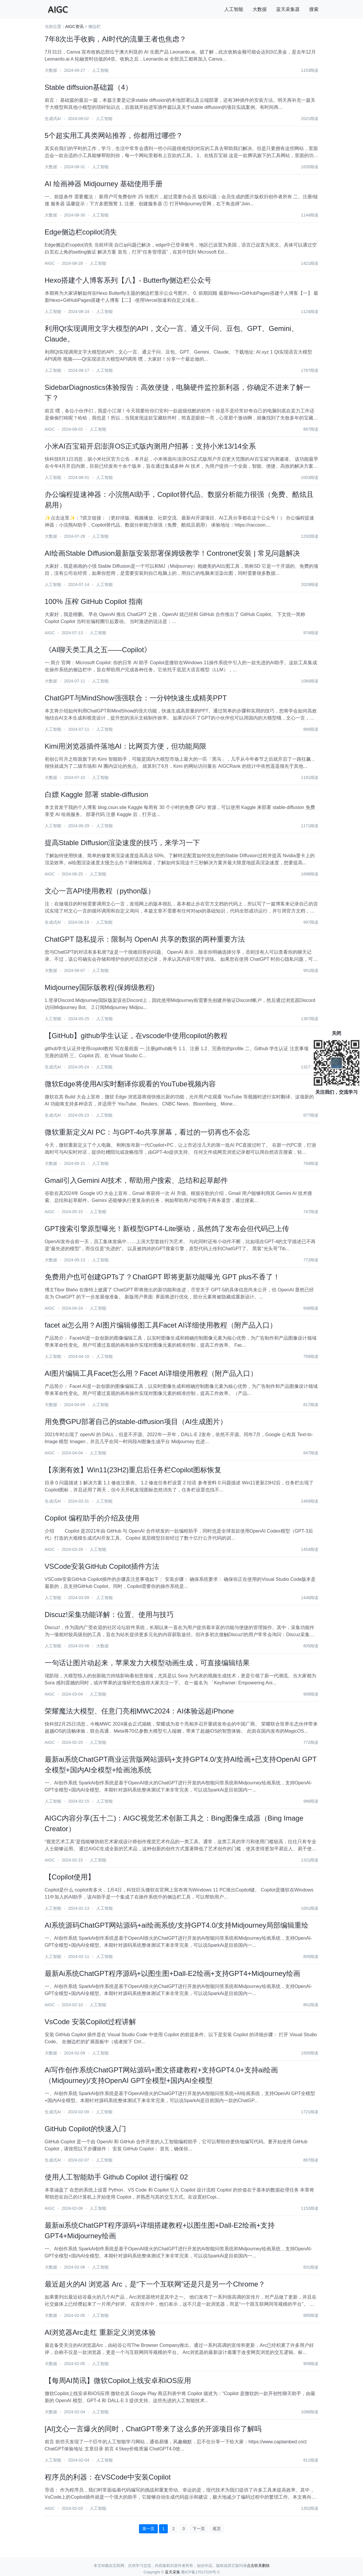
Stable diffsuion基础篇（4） (88, 87)
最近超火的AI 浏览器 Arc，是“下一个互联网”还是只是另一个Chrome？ (155, 2284)
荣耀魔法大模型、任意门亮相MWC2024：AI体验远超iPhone (139, 1711)
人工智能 (233, 9)
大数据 (260, 9)
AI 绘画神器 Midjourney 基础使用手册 (104, 184)
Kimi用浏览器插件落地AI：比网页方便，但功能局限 (125, 746)
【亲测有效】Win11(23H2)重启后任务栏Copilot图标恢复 (133, 1470)
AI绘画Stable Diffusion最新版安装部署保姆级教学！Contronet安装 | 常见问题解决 (172, 553)
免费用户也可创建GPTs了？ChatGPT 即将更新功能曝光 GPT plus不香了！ (162, 1277)
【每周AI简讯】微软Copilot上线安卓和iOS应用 (118, 2380)
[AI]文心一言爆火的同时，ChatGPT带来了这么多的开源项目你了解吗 (153, 2429)
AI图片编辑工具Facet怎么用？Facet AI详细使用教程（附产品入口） (151, 1373)
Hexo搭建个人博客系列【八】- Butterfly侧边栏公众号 (128, 280)
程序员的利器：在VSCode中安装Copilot (108, 2477)
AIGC (50, 263)
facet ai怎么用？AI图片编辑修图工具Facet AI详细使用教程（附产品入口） (161, 1325)
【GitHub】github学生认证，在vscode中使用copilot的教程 (136, 1036)
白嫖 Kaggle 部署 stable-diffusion (96, 794)
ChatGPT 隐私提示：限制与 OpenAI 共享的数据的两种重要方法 (145, 939)
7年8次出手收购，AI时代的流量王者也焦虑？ (115, 39)
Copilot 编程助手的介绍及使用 (92, 1518)
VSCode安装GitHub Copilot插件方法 (102, 1566)
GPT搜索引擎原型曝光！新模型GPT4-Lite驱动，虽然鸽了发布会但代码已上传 (167, 1229)
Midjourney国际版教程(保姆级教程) (100, 987)
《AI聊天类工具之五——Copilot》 (98, 650)
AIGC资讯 (74, 26)
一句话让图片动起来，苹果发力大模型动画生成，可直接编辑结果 (147, 1663)
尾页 (217, 2528)
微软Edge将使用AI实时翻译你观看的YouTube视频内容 (130, 1084)
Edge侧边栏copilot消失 (81, 232)
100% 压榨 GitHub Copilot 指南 (94, 601)
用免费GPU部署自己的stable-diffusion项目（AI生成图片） (136, 1422)
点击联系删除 (258, 2565)
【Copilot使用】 (70, 1877)
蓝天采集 (172, 2572)
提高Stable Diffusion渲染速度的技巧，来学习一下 (122, 843)
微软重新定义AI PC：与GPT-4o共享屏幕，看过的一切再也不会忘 (147, 1132)
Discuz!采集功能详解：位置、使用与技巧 (109, 1614)
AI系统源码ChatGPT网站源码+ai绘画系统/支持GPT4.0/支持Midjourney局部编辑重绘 (177, 1925)
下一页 (199, 2528)
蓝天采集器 (288, 9)
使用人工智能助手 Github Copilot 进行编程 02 (116, 2177)
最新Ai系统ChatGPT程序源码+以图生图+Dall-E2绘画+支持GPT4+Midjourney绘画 (172, 1973)
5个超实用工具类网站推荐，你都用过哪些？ (114, 135)
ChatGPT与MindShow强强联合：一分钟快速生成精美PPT (136, 698)
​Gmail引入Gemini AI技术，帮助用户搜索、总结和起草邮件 (136, 1180)
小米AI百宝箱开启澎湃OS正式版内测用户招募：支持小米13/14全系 (150, 446)
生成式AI (53, 118)
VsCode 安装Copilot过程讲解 (90, 2022)
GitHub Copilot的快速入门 (85, 2129)
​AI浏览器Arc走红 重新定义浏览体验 (100, 2332)
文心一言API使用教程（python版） (100, 891)
